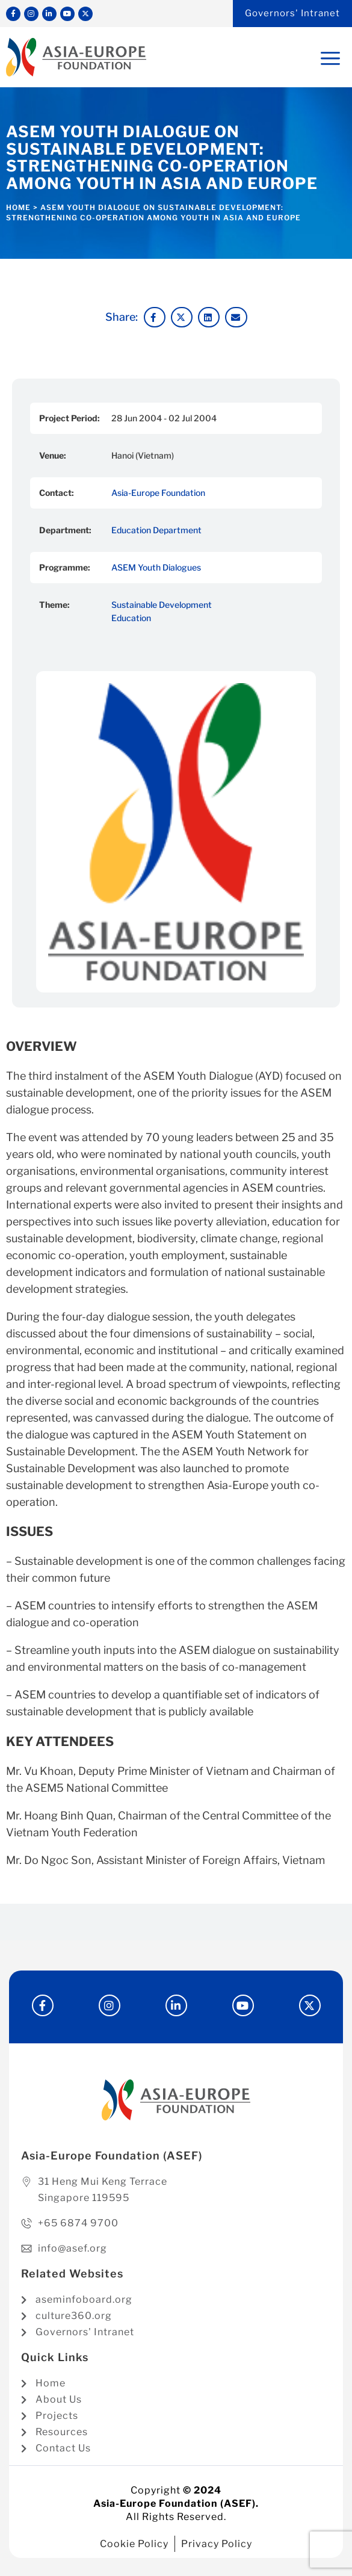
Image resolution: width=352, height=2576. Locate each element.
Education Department (156, 530)
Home (18, 207)
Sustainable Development (161, 604)
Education (131, 618)
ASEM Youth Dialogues (156, 567)
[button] (154, 317)
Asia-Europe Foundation (158, 493)
